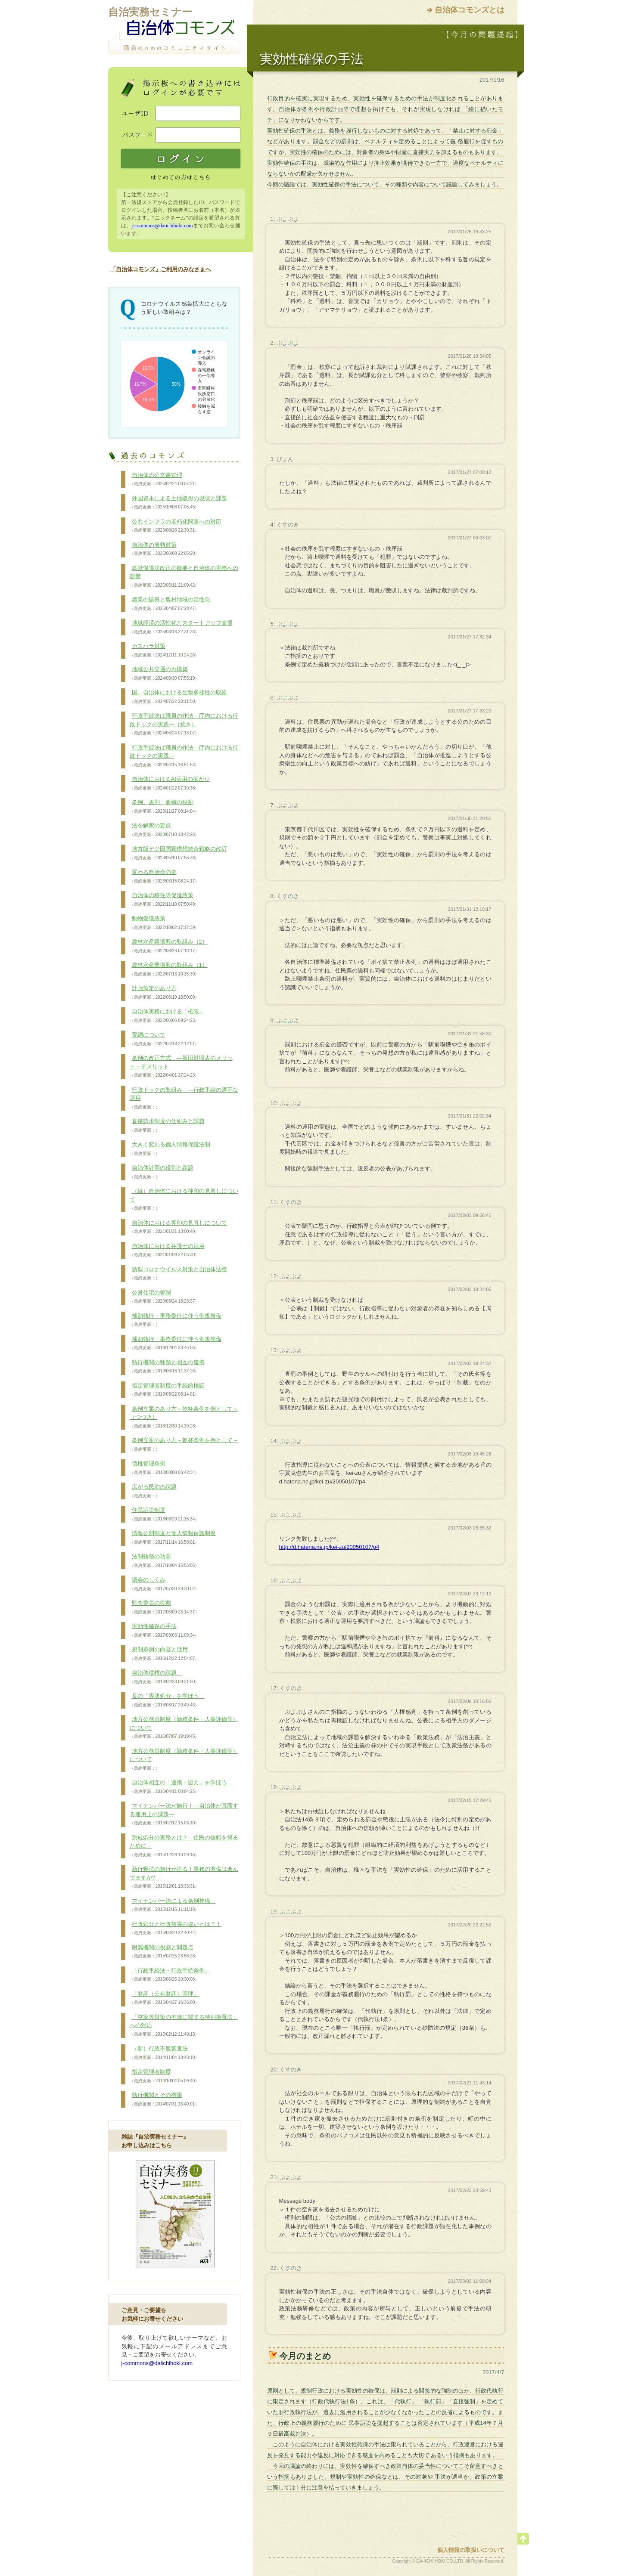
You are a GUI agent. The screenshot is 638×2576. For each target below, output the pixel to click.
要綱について (164, 1039)
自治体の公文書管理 (164, 479)
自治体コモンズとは (469, 10)
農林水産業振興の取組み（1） (169, 969)
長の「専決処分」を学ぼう (167, 1700)
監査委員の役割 (164, 1607)
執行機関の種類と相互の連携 (167, 1367)
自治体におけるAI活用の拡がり (170, 783)
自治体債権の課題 (164, 1677)
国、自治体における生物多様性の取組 (178, 697)
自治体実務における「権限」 (167, 1016)
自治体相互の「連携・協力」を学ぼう (181, 1787)
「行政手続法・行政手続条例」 (170, 1975)
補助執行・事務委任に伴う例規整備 (175, 1320)
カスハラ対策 (164, 650)
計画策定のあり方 (164, 992)
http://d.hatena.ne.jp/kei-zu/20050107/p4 (329, 1547)
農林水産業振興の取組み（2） (169, 946)
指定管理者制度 (164, 2076)
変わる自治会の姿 (164, 876)
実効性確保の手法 (164, 1630)
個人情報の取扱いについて (470, 2550)
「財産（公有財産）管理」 (164, 1998)
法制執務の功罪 (164, 1561)
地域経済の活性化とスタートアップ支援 (181, 627)
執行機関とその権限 (164, 2099)
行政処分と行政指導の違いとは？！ (175, 1928)
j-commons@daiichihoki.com (162, 226)
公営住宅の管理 (164, 1297)
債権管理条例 (164, 1468)
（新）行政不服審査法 (164, 2053)
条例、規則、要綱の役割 (164, 806)
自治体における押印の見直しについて (178, 1227)
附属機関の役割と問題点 (164, 1952)
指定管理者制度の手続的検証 (167, 1390)
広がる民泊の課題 (153, 1491)
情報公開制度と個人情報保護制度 (173, 1537)
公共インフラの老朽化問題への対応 (175, 526)
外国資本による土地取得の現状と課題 (178, 503)
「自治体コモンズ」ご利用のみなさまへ (160, 269)
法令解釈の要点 (164, 830)
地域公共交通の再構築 (164, 673)
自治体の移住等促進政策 (164, 899)
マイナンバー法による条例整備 (173, 1905)
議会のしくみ (164, 1584)
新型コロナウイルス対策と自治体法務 (178, 1274)
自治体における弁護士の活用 (167, 1250)
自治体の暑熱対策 (164, 549)
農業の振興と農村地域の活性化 (170, 604)
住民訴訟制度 (164, 1514)
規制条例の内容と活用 (164, 1654)
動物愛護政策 (164, 923)
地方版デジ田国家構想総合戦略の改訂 (178, 853)
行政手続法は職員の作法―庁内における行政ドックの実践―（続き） (184, 724)
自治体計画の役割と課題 (161, 1172)
